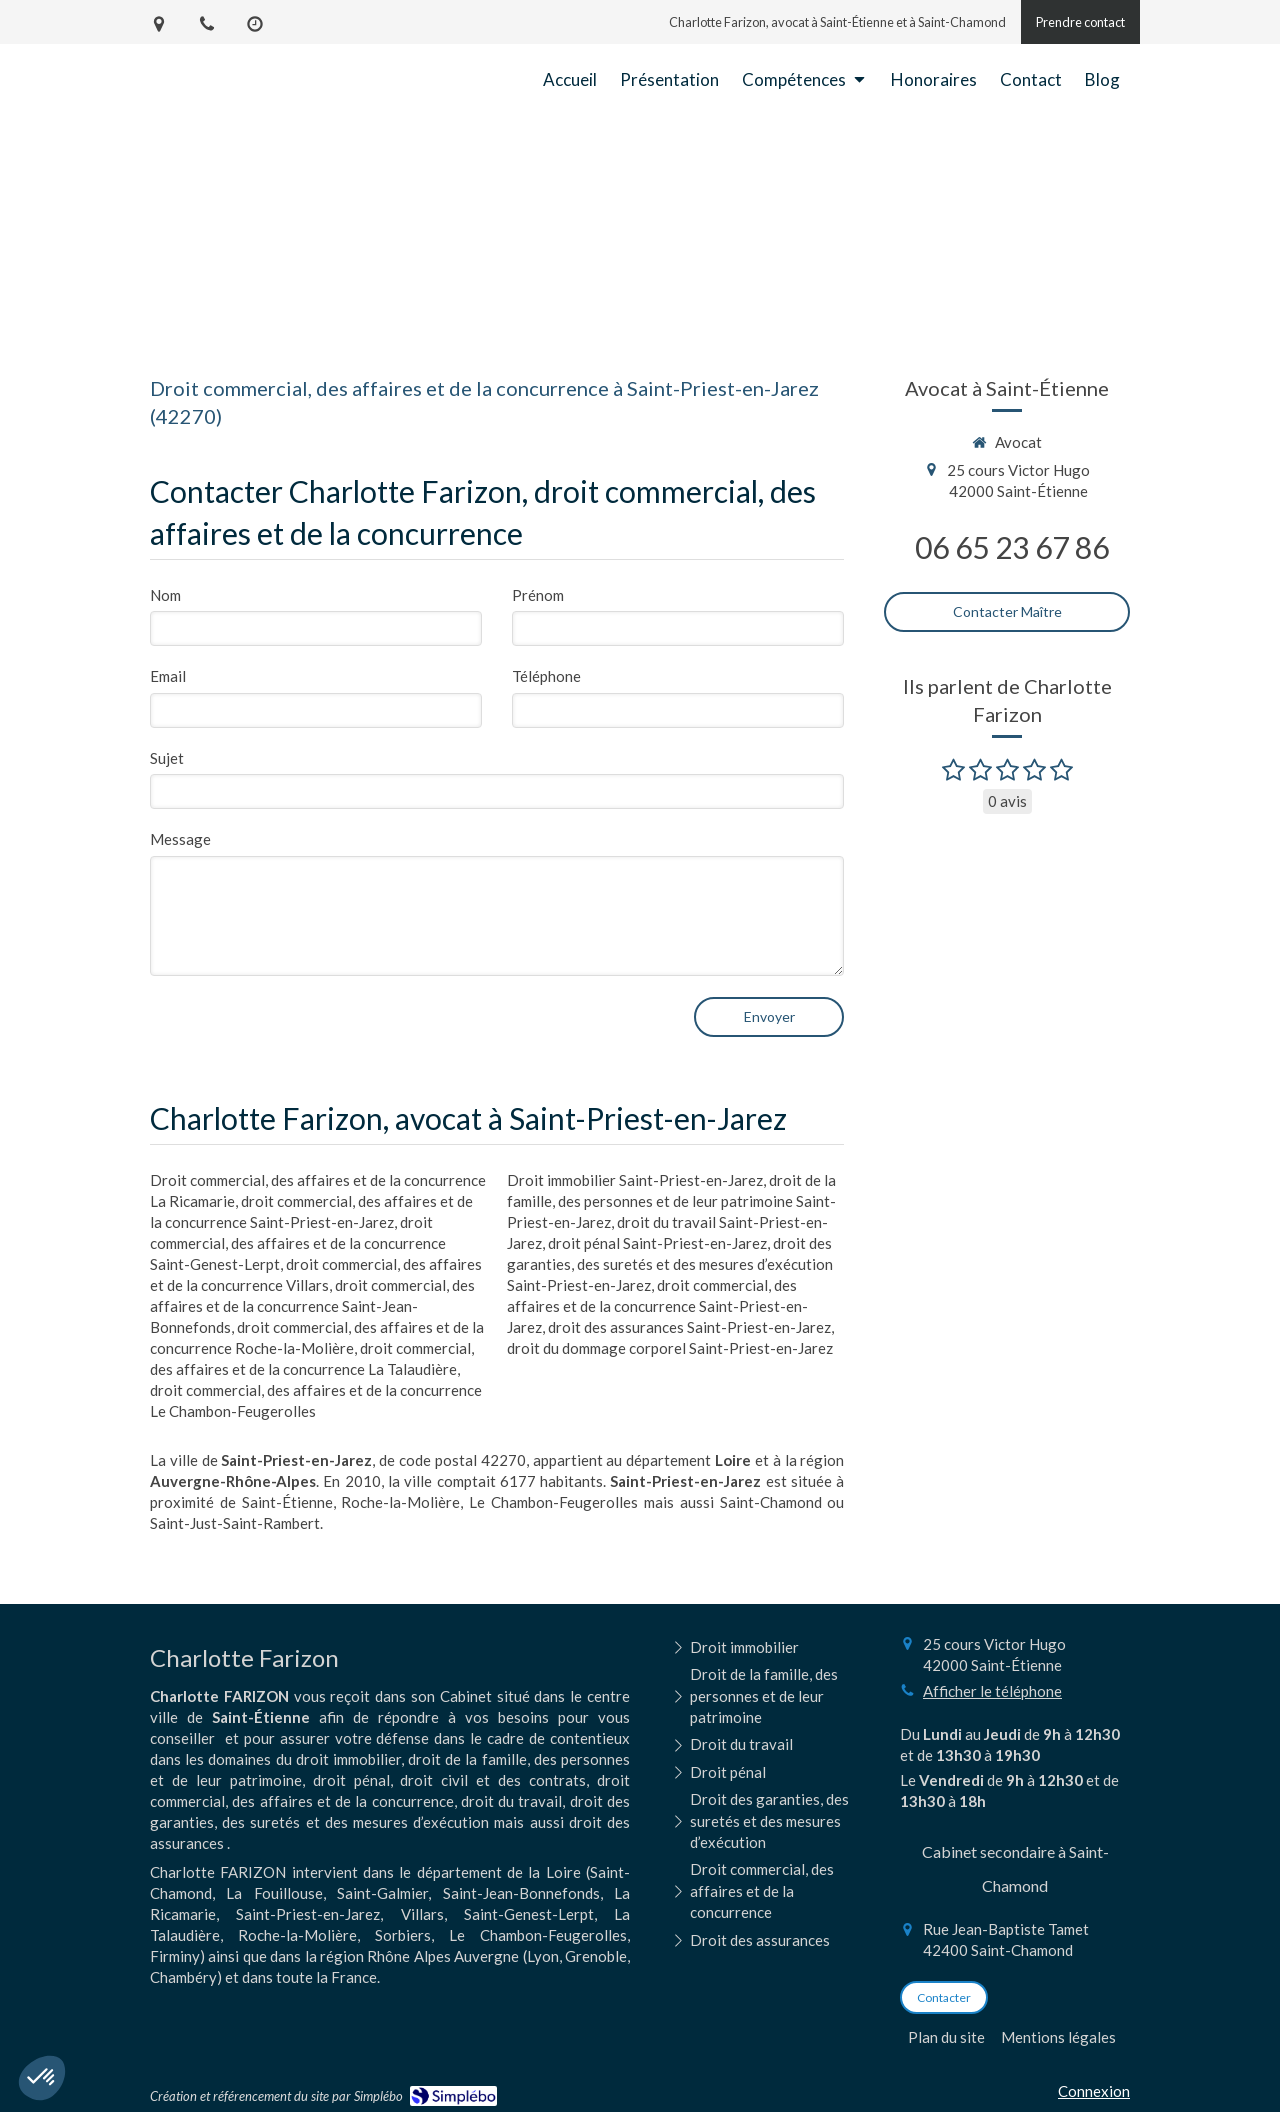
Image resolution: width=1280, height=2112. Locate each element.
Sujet (167, 758)
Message (180, 839)
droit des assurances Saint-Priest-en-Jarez (689, 1327)
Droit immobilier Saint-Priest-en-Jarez (635, 1180)
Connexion (1094, 2091)
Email (168, 676)
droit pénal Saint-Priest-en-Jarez (657, 1243)
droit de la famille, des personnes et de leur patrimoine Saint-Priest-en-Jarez (671, 1201)
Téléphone (546, 676)
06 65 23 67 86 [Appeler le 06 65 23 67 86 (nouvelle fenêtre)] (1012, 547)
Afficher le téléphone (992, 1691)
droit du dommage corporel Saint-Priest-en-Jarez (670, 1348)
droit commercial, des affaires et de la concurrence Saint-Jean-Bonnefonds (312, 1306)
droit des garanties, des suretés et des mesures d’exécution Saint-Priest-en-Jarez (670, 1264)
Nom (165, 595)
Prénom (538, 595)
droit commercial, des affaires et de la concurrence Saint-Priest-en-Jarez (657, 1306)
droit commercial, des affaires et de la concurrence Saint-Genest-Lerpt (298, 1243)
